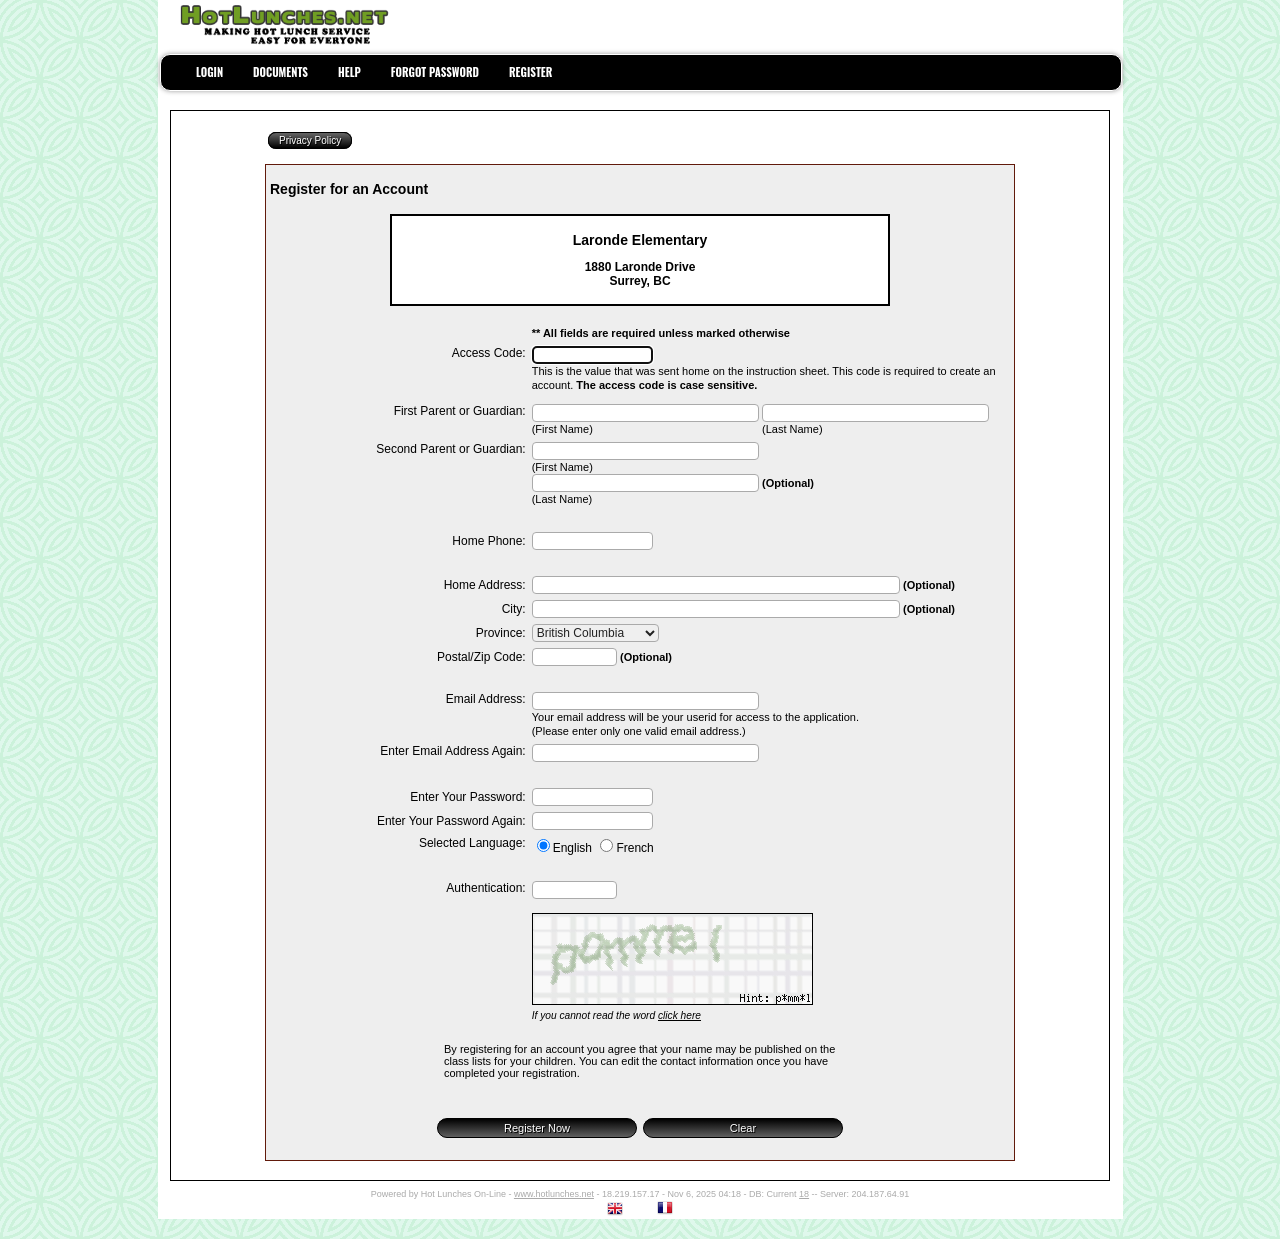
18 (804, 1194)
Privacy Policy (310, 140)
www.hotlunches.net (554, 1194)
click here (679, 1015)
